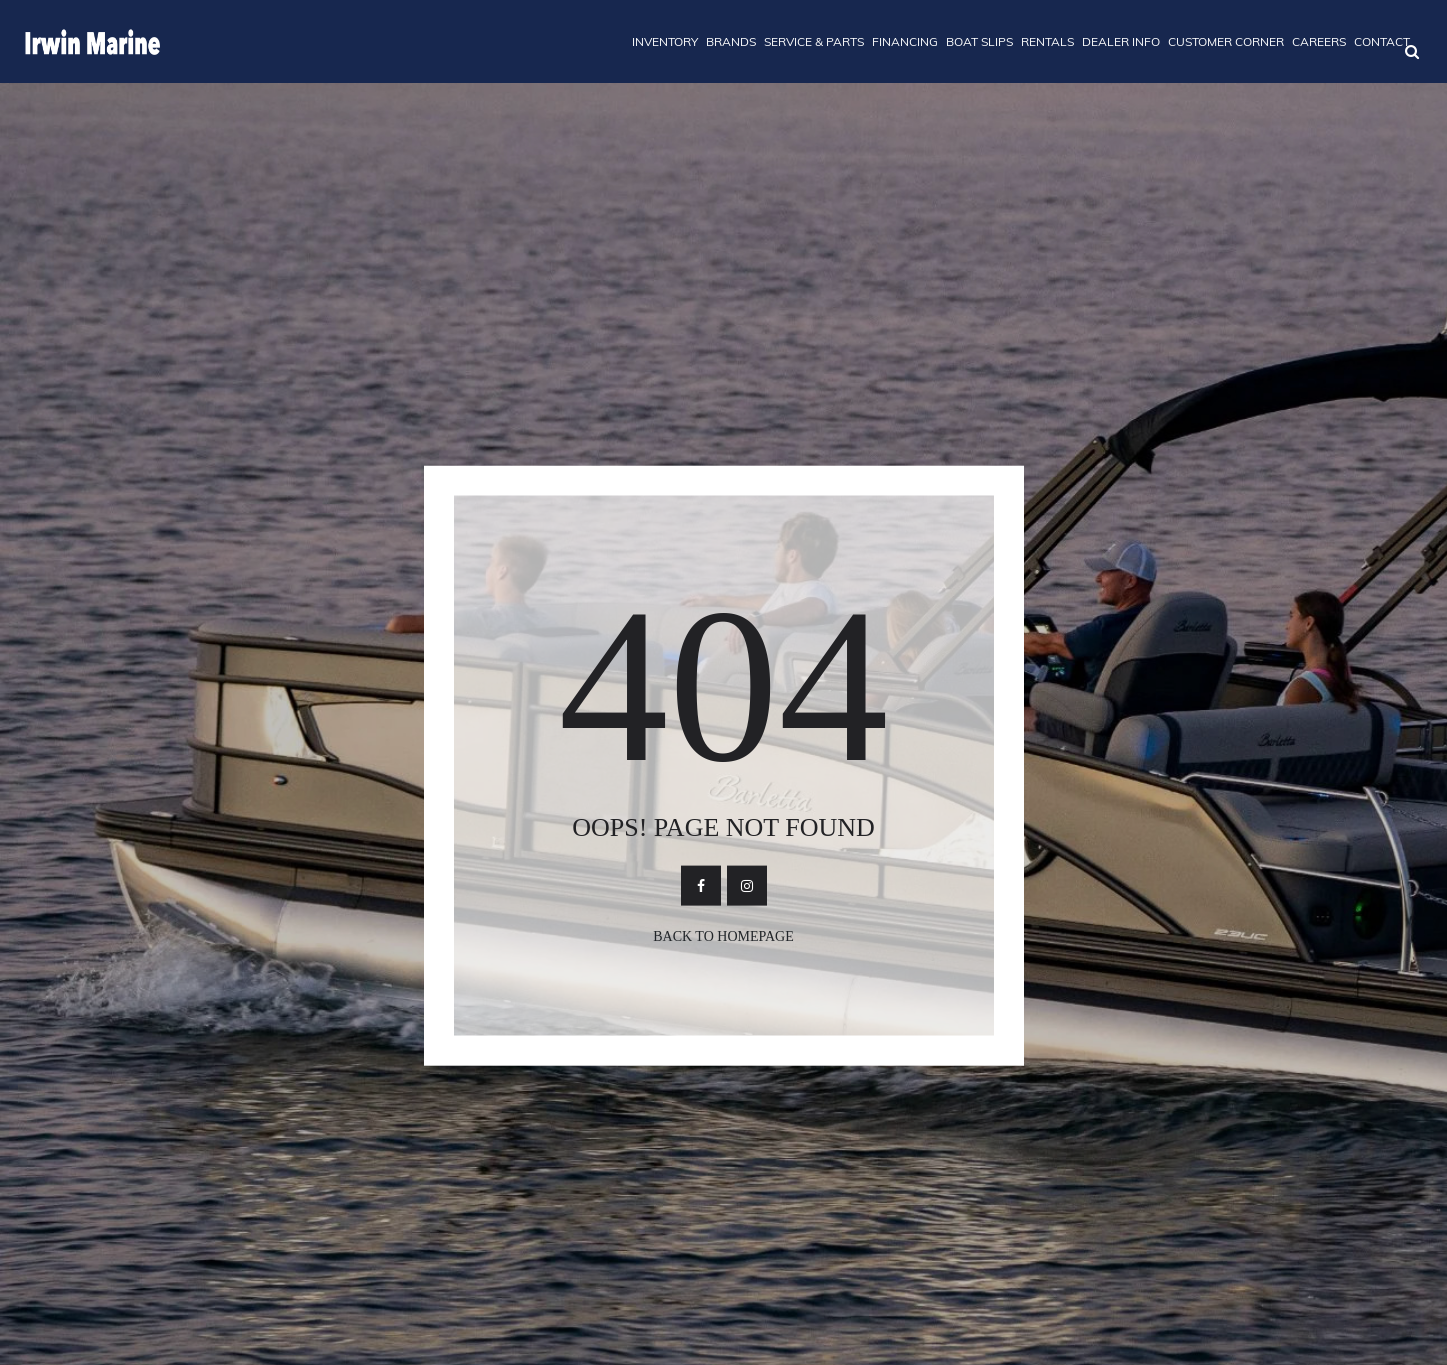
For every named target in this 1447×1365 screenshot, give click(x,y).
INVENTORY (665, 41)
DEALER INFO (1121, 41)
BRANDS (731, 41)
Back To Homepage (723, 935)
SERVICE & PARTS (814, 41)
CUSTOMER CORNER (1226, 41)
